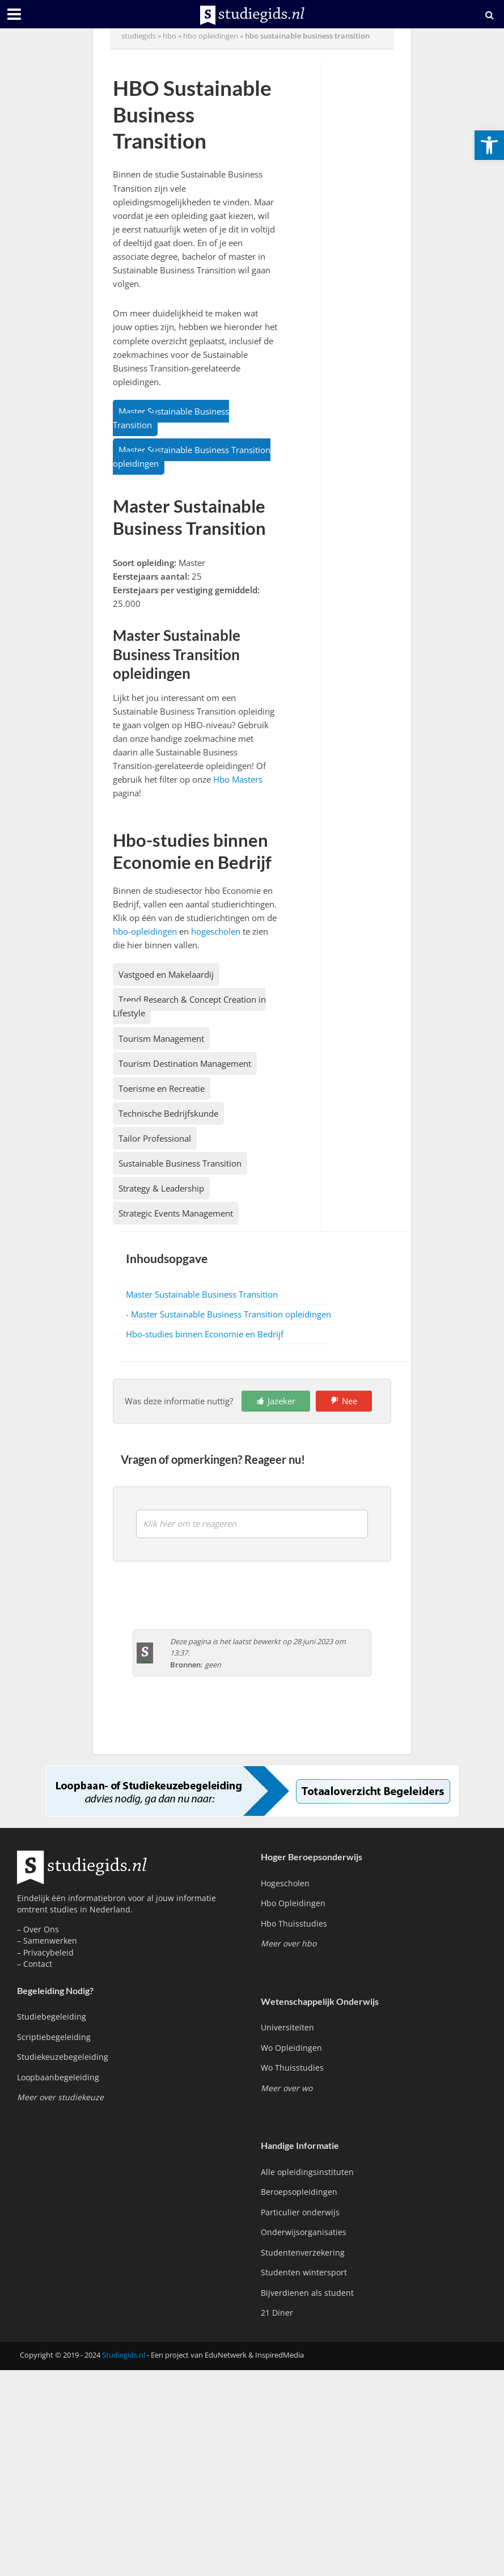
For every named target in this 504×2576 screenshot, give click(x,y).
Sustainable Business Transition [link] (180, 1163)
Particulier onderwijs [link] (300, 2212)
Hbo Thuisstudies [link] (294, 1923)
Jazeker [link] (281, 1401)
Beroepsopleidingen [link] (299, 2191)
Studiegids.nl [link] (123, 2355)
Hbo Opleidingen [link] (293, 1903)
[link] (489, 145)
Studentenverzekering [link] (303, 2252)
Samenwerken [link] (50, 1940)
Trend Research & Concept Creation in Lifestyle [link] (189, 1006)
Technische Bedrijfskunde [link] (168, 1113)
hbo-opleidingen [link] (145, 931)
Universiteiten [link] (287, 2027)
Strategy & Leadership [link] (161, 1188)
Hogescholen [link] (285, 1883)
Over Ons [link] (41, 1929)
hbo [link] (169, 36)
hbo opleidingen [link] (210, 36)
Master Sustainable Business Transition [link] (171, 418)
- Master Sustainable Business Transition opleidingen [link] (228, 1314)
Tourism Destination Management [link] (184, 1063)
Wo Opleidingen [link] (291, 2047)
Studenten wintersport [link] (304, 2272)
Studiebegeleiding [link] (51, 2016)
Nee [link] (349, 1401)
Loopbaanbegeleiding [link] (58, 2077)
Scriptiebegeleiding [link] (54, 2037)
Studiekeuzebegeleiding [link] (62, 2056)
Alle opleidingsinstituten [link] (307, 2172)
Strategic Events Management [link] (175, 1213)
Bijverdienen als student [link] (307, 2292)
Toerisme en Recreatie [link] (161, 1088)
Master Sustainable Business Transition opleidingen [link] (191, 456)
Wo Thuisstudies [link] (292, 2067)
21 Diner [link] (277, 2312)
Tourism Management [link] (161, 1038)
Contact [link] (37, 1963)
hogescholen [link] (215, 931)
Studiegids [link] (138, 36)
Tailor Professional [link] (154, 1138)
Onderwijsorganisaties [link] (303, 2232)
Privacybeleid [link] (48, 1952)
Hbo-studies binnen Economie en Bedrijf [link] (204, 1334)
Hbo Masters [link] (237, 779)
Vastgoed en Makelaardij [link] (166, 974)
